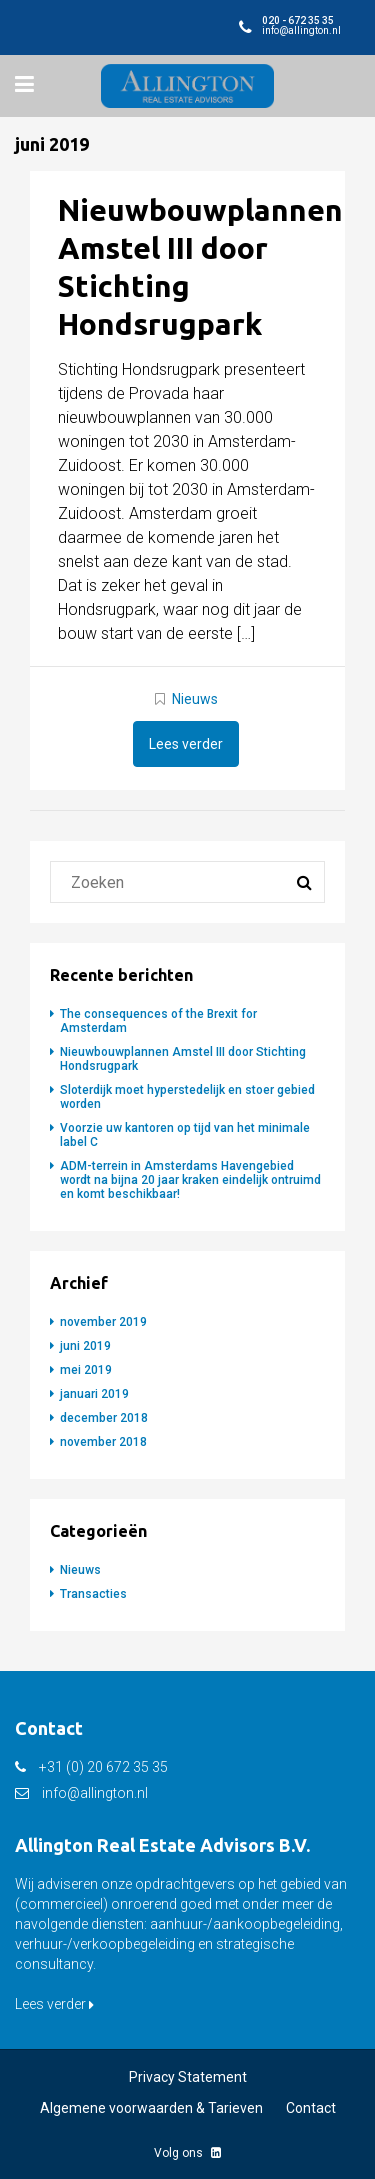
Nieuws (195, 699)
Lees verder (186, 744)
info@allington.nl (95, 1793)
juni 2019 (85, 1346)
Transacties (93, 1594)
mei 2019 (86, 1370)
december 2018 (104, 1418)
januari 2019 (94, 1394)
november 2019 (103, 1322)
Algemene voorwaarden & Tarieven (151, 2108)
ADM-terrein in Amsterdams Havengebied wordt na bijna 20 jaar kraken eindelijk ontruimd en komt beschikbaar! (190, 1180)
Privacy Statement (188, 2077)
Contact (311, 2108)
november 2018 (103, 1442)
